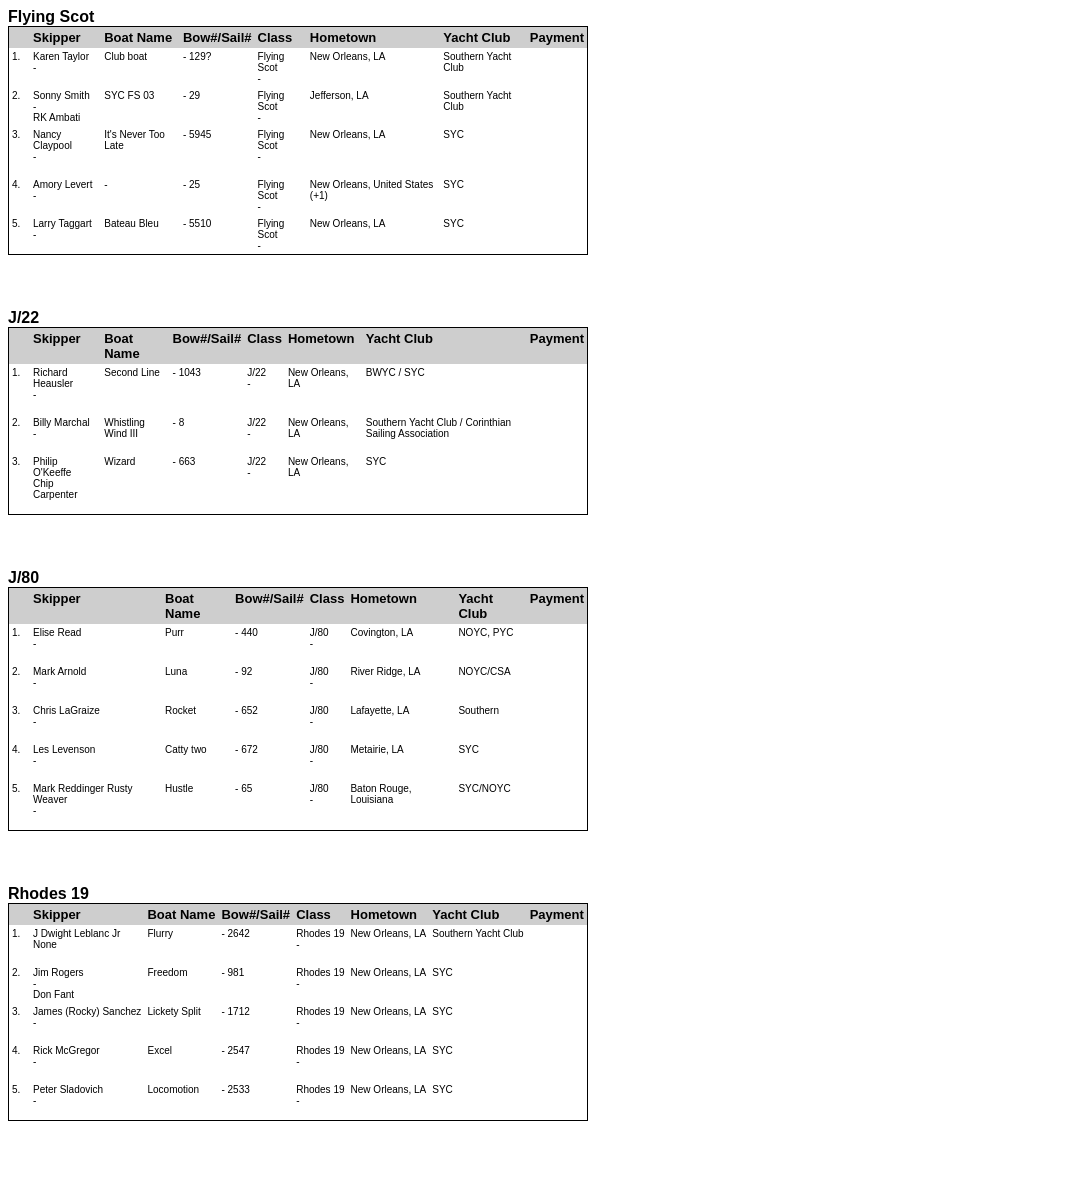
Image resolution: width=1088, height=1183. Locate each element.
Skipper (57, 37)
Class (275, 37)
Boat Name (138, 37)
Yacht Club (476, 37)
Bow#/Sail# (217, 37)
